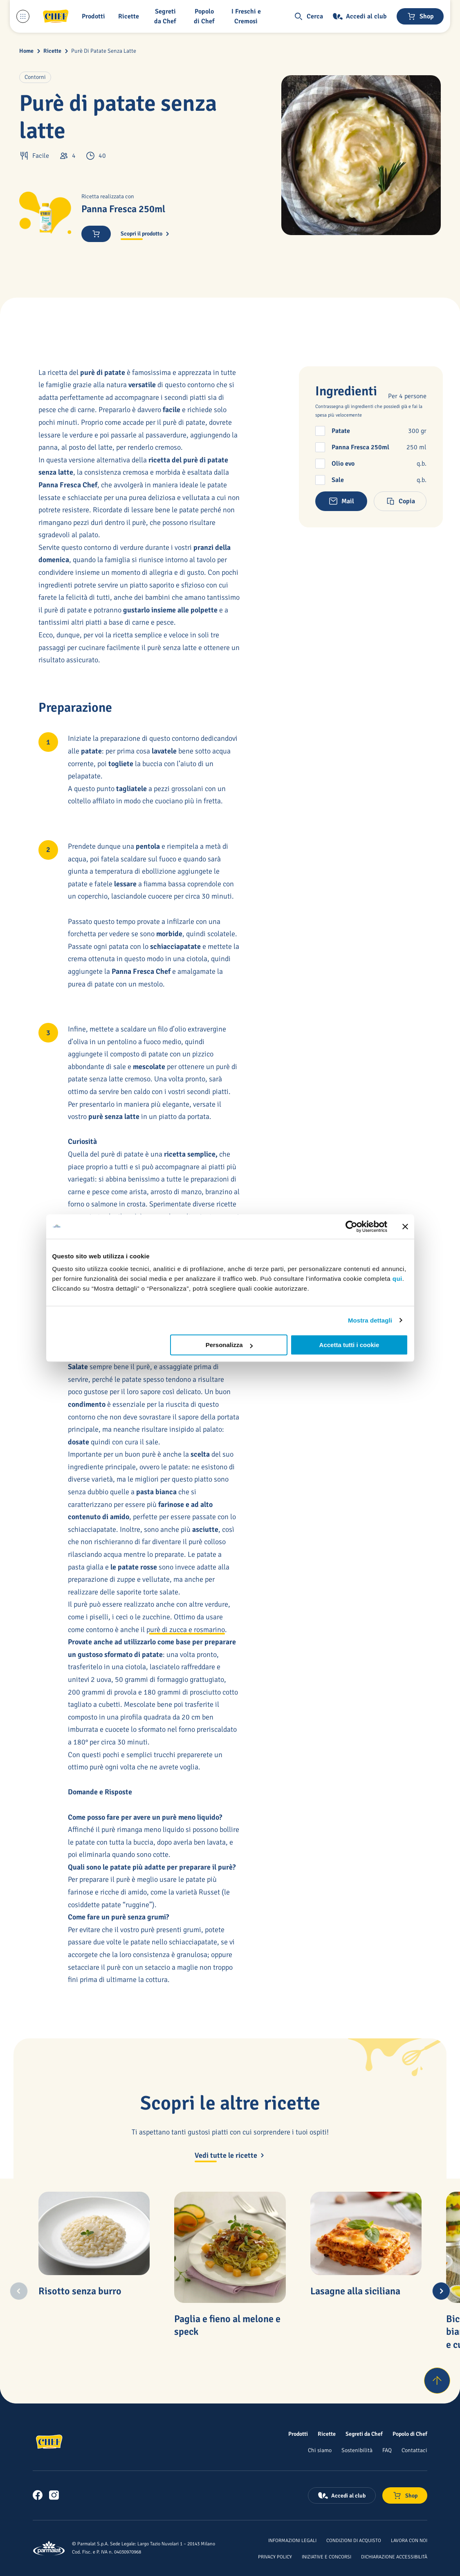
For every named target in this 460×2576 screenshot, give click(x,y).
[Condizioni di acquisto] (353, 2540)
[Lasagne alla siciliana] (366, 2233)
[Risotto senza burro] (94, 2233)
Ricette (52, 50)
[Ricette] (327, 2434)
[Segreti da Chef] (364, 2434)
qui (397, 1278)
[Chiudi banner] (405, 1226)
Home (26, 50)
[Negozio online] (420, 16)
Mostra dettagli (370, 1320)
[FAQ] (387, 2450)
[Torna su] (437, 2380)
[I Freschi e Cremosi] (248, 16)
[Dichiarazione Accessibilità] (394, 2556)
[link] (38, 2495)
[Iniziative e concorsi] (326, 2556)
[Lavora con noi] (409, 2540)
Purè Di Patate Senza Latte (103, 50)
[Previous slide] (19, 2291)
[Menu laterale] (22, 16)
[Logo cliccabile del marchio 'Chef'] (55, 16)
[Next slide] (441, 2291)
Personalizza (229, 1344)
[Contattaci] (414, 2450)
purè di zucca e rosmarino (185, 1629)
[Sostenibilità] (356, 2450)
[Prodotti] (298, 2434)
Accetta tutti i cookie (349, 1344)
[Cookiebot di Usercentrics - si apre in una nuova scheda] (351, 1226)
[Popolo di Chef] (206, 16)
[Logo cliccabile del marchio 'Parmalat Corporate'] (49, 2548)
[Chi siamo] (320, 2450)
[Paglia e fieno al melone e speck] (230, 2247)
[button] (95, 16)
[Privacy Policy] (275, 2556)
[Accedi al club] (360, 16)
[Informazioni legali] (292, 2540)
